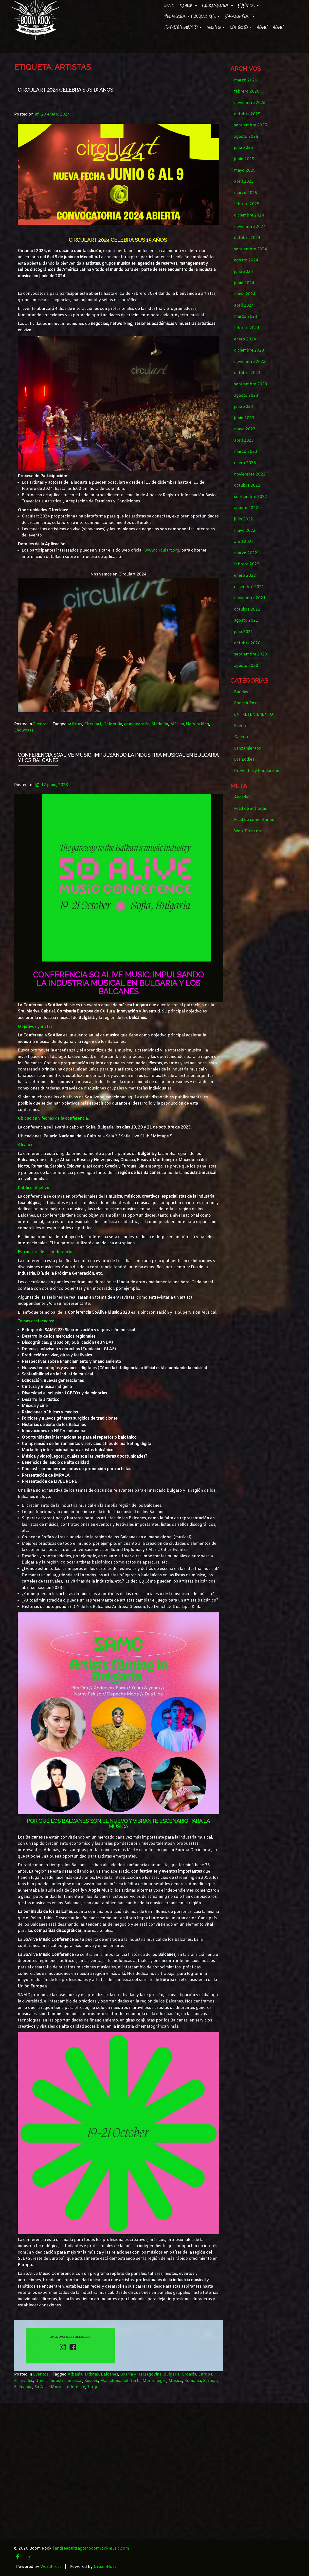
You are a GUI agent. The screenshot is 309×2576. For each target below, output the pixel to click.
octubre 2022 (247, 485)
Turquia (94, 2387)
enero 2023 (245, 463)
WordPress (50, 2566)
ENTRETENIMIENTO (182, 27)
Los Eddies (244, 759)
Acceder (242, 797)
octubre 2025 (247, 114)
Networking (197, 724)
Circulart (92, 724)
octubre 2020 (247, 643)
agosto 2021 (246, 620)
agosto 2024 (246, 260)
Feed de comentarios (254, 819)
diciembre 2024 (249, 215)
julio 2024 (243, 271)
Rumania (192, 2380)
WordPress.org (248, 831)
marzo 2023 (245, 451)
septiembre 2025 (250, 125)
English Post (239, 16)
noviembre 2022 (250, 474)
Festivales (23, 2380)
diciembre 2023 (249, 350)
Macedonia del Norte (120, 2380)
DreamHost (105, 2566)
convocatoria (136, 724)
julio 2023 (243, 406)
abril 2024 (244, 305)
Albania (75, 2374)
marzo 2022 (245, 553)
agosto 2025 (246, 136)
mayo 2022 (244, 530)
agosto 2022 (246, 508)
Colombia (112, 724)
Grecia (41, 2380)
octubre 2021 (247, 609)
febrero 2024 (246, 328)
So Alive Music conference (59, 2387)
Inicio (169, 5)
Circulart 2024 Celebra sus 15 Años (66, 90)
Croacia (189, 2374)
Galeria (215, 27)
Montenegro (154, 2380)
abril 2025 (244, 181)
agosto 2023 (246, 395)
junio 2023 (244, 418)
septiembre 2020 (250, 654)
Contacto (241, 27)
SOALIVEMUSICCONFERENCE (67, 2337)
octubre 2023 (247, 373)
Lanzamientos (217, 5)
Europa (205, 2374)
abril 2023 (244, 440)
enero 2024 (245, 339)
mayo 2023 (244, 429)
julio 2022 (243, 519)
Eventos (248, 5)
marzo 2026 (245, 80)
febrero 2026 (246, 91)
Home (262, 27)
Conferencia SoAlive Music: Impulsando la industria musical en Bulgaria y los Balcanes (118, 757)
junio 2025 (244, 159)
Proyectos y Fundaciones (192, 16)
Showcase (24, 730)
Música (177, 724)
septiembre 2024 (250, 249)
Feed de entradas (250, 808)
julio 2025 (243, 147)
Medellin (159, 724)
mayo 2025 (244, 170)
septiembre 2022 (250, 496)
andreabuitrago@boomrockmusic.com (92, 2548)
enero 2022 (245, 575)
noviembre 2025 (250, 102)
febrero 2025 (246, 204)
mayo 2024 (244, 294)
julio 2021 (243, 631)
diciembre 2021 (249, 587)
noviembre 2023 (250, 361)
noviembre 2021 (250, 598)
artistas (75, 724)
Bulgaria (172, 2374)
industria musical (66, 2380)
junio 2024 (244, 283)
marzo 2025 (245, 193)
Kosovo (91, 2380)
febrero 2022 (246, 564)
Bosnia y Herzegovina (141, 2374)
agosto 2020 (246, 665)
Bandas (188, 5)
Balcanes (109, 2374)
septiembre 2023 (250, 384)
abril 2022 (244, 541)
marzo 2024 (245, 316)
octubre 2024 (247, 237)
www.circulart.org (162, 550)
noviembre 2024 (250, 226)
